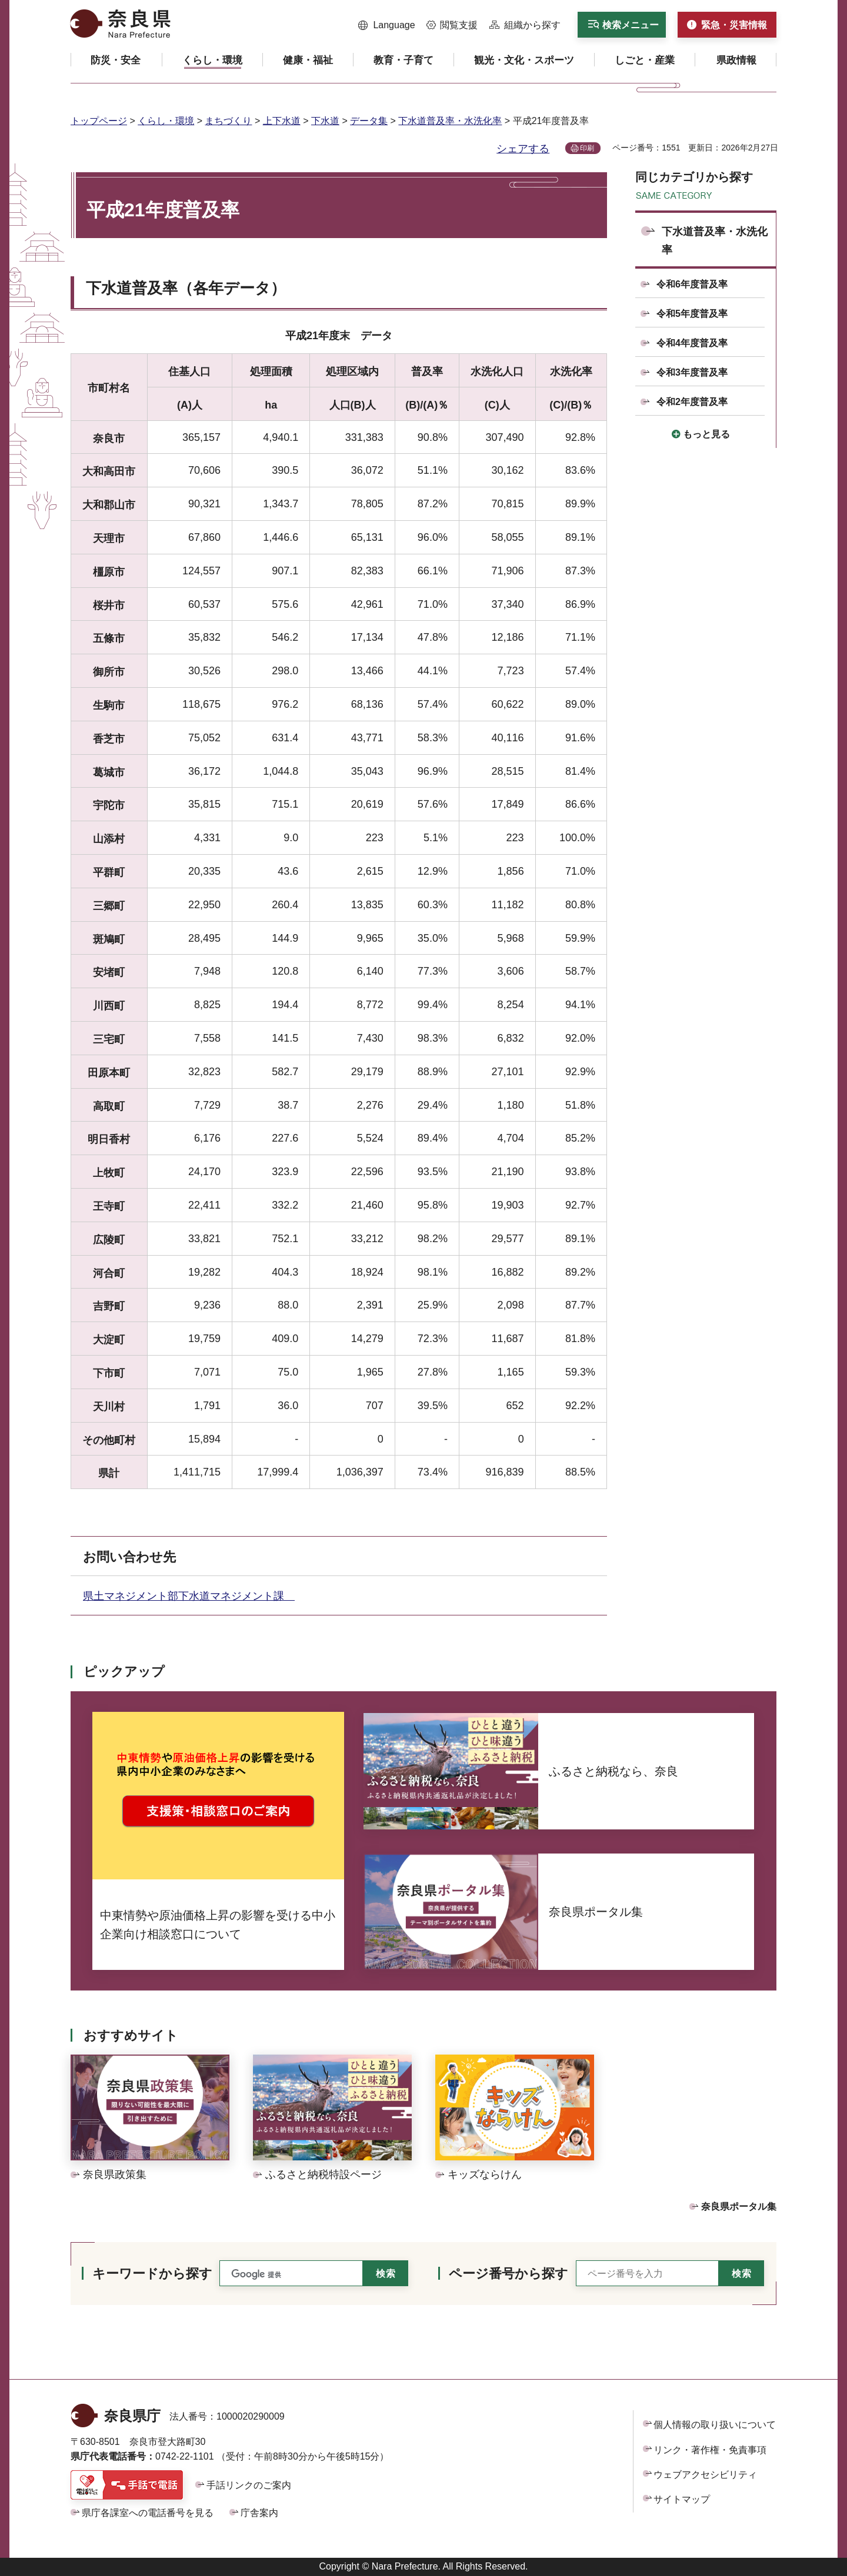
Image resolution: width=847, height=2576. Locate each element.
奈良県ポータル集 (738, 2207)
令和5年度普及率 (692, 314)
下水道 (325, 121)
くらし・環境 (166, 121)
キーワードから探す (152, 2273)
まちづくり (228, 121)
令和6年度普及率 (692, 284)
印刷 (587, 148)
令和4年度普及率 (692, 343)
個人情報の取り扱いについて (714, 2425)
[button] (386, 25)
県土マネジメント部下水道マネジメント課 (189, 1596)
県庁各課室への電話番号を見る (148, 2513)
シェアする (522, 149)
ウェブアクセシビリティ (705, 2475)
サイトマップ (681, 2499)
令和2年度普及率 (692, 402)
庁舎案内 (259, 2513)
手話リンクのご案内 (248, 2485)
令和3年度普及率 (692, 372)
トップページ (99, 121)
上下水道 (282, 121)
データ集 (369, 121)
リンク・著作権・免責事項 (709, 2450)
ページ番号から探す (508, 2273)
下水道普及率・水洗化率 (450, 121)
